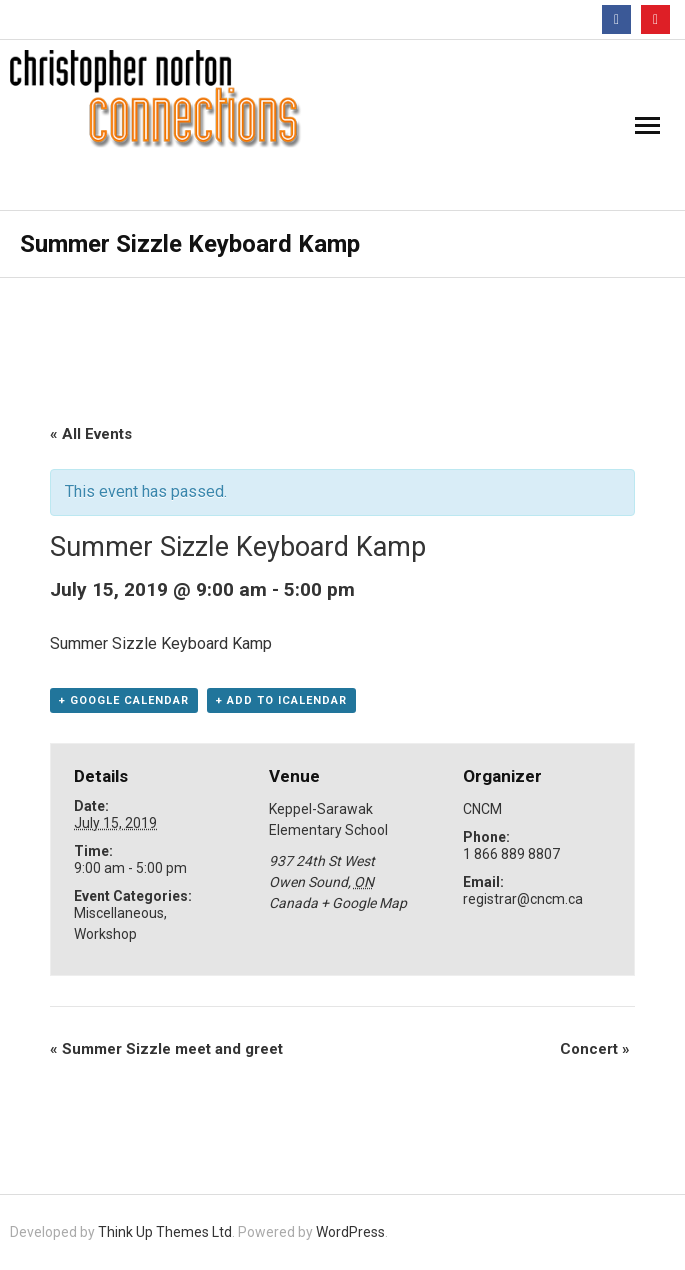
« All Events (91, 434)
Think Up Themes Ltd (165, 1232)
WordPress (350, 1232)
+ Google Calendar (124, 700)
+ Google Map (364, 903)
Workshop (105, 934)
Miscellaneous (119, 913)
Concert (595, 1049)
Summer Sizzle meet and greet (166, 1049)
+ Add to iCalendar (281, 700)
